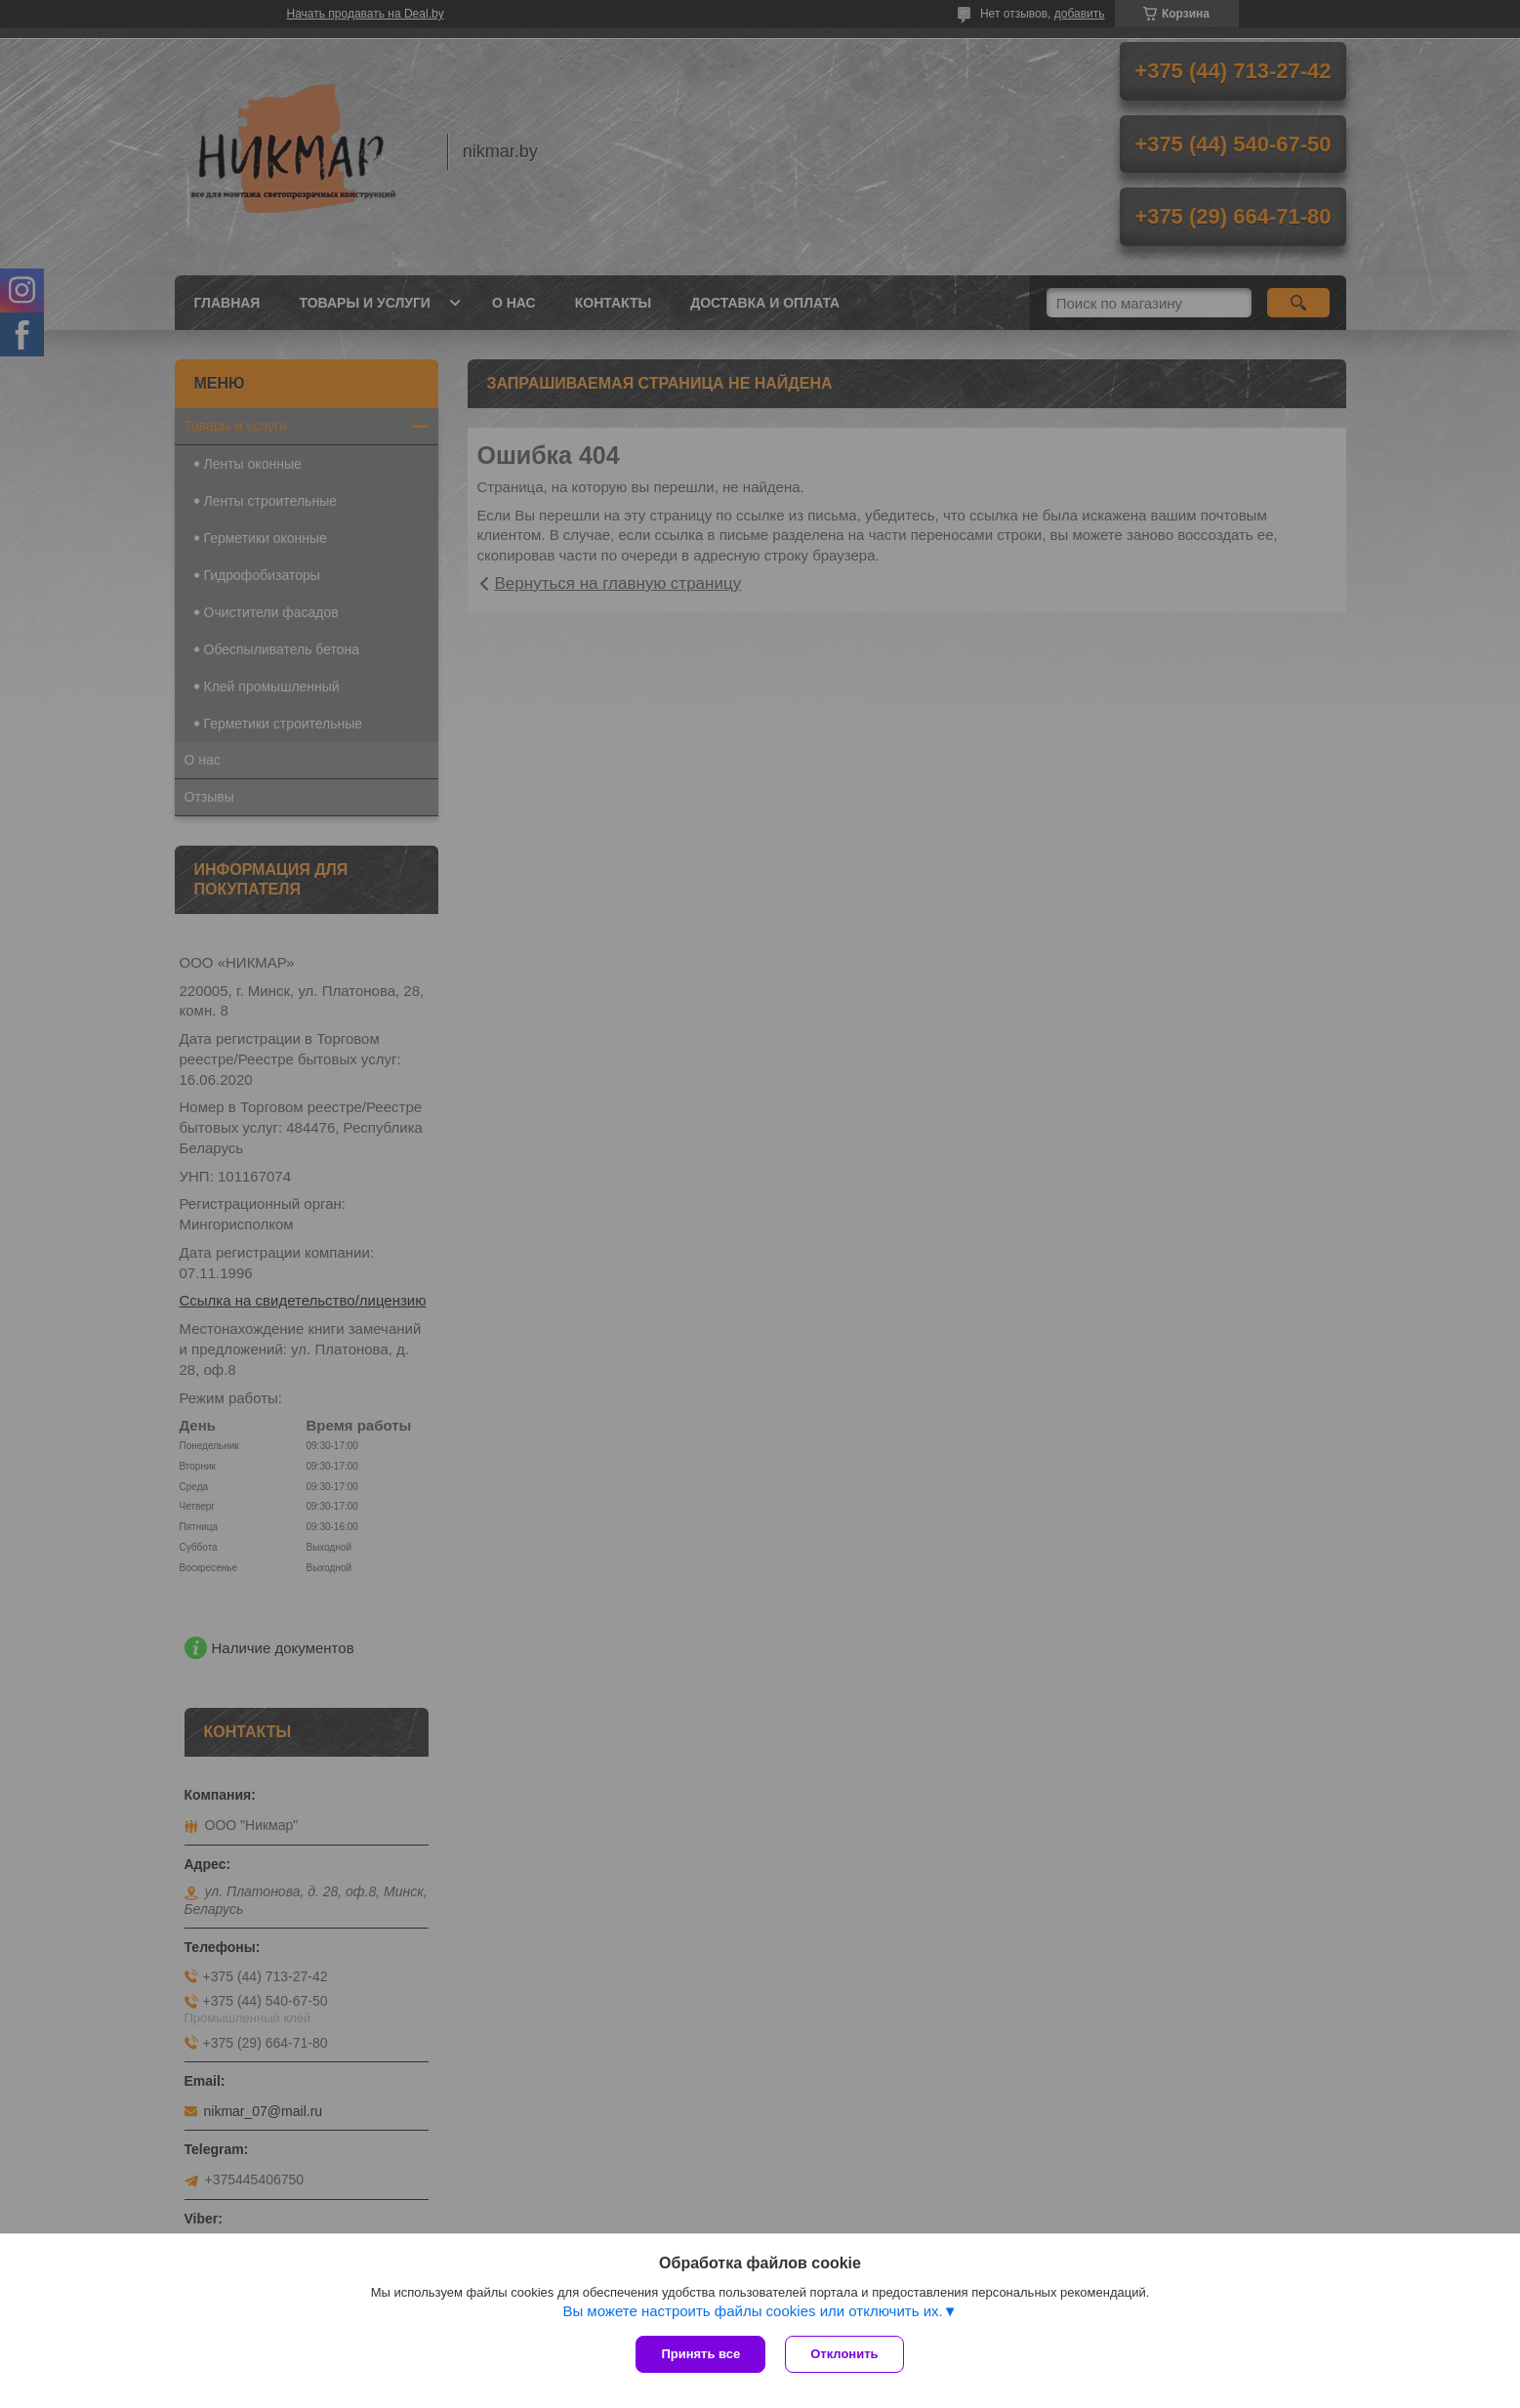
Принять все (700, 2353)
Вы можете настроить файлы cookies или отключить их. (752, 2311)
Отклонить (844, 2353)
